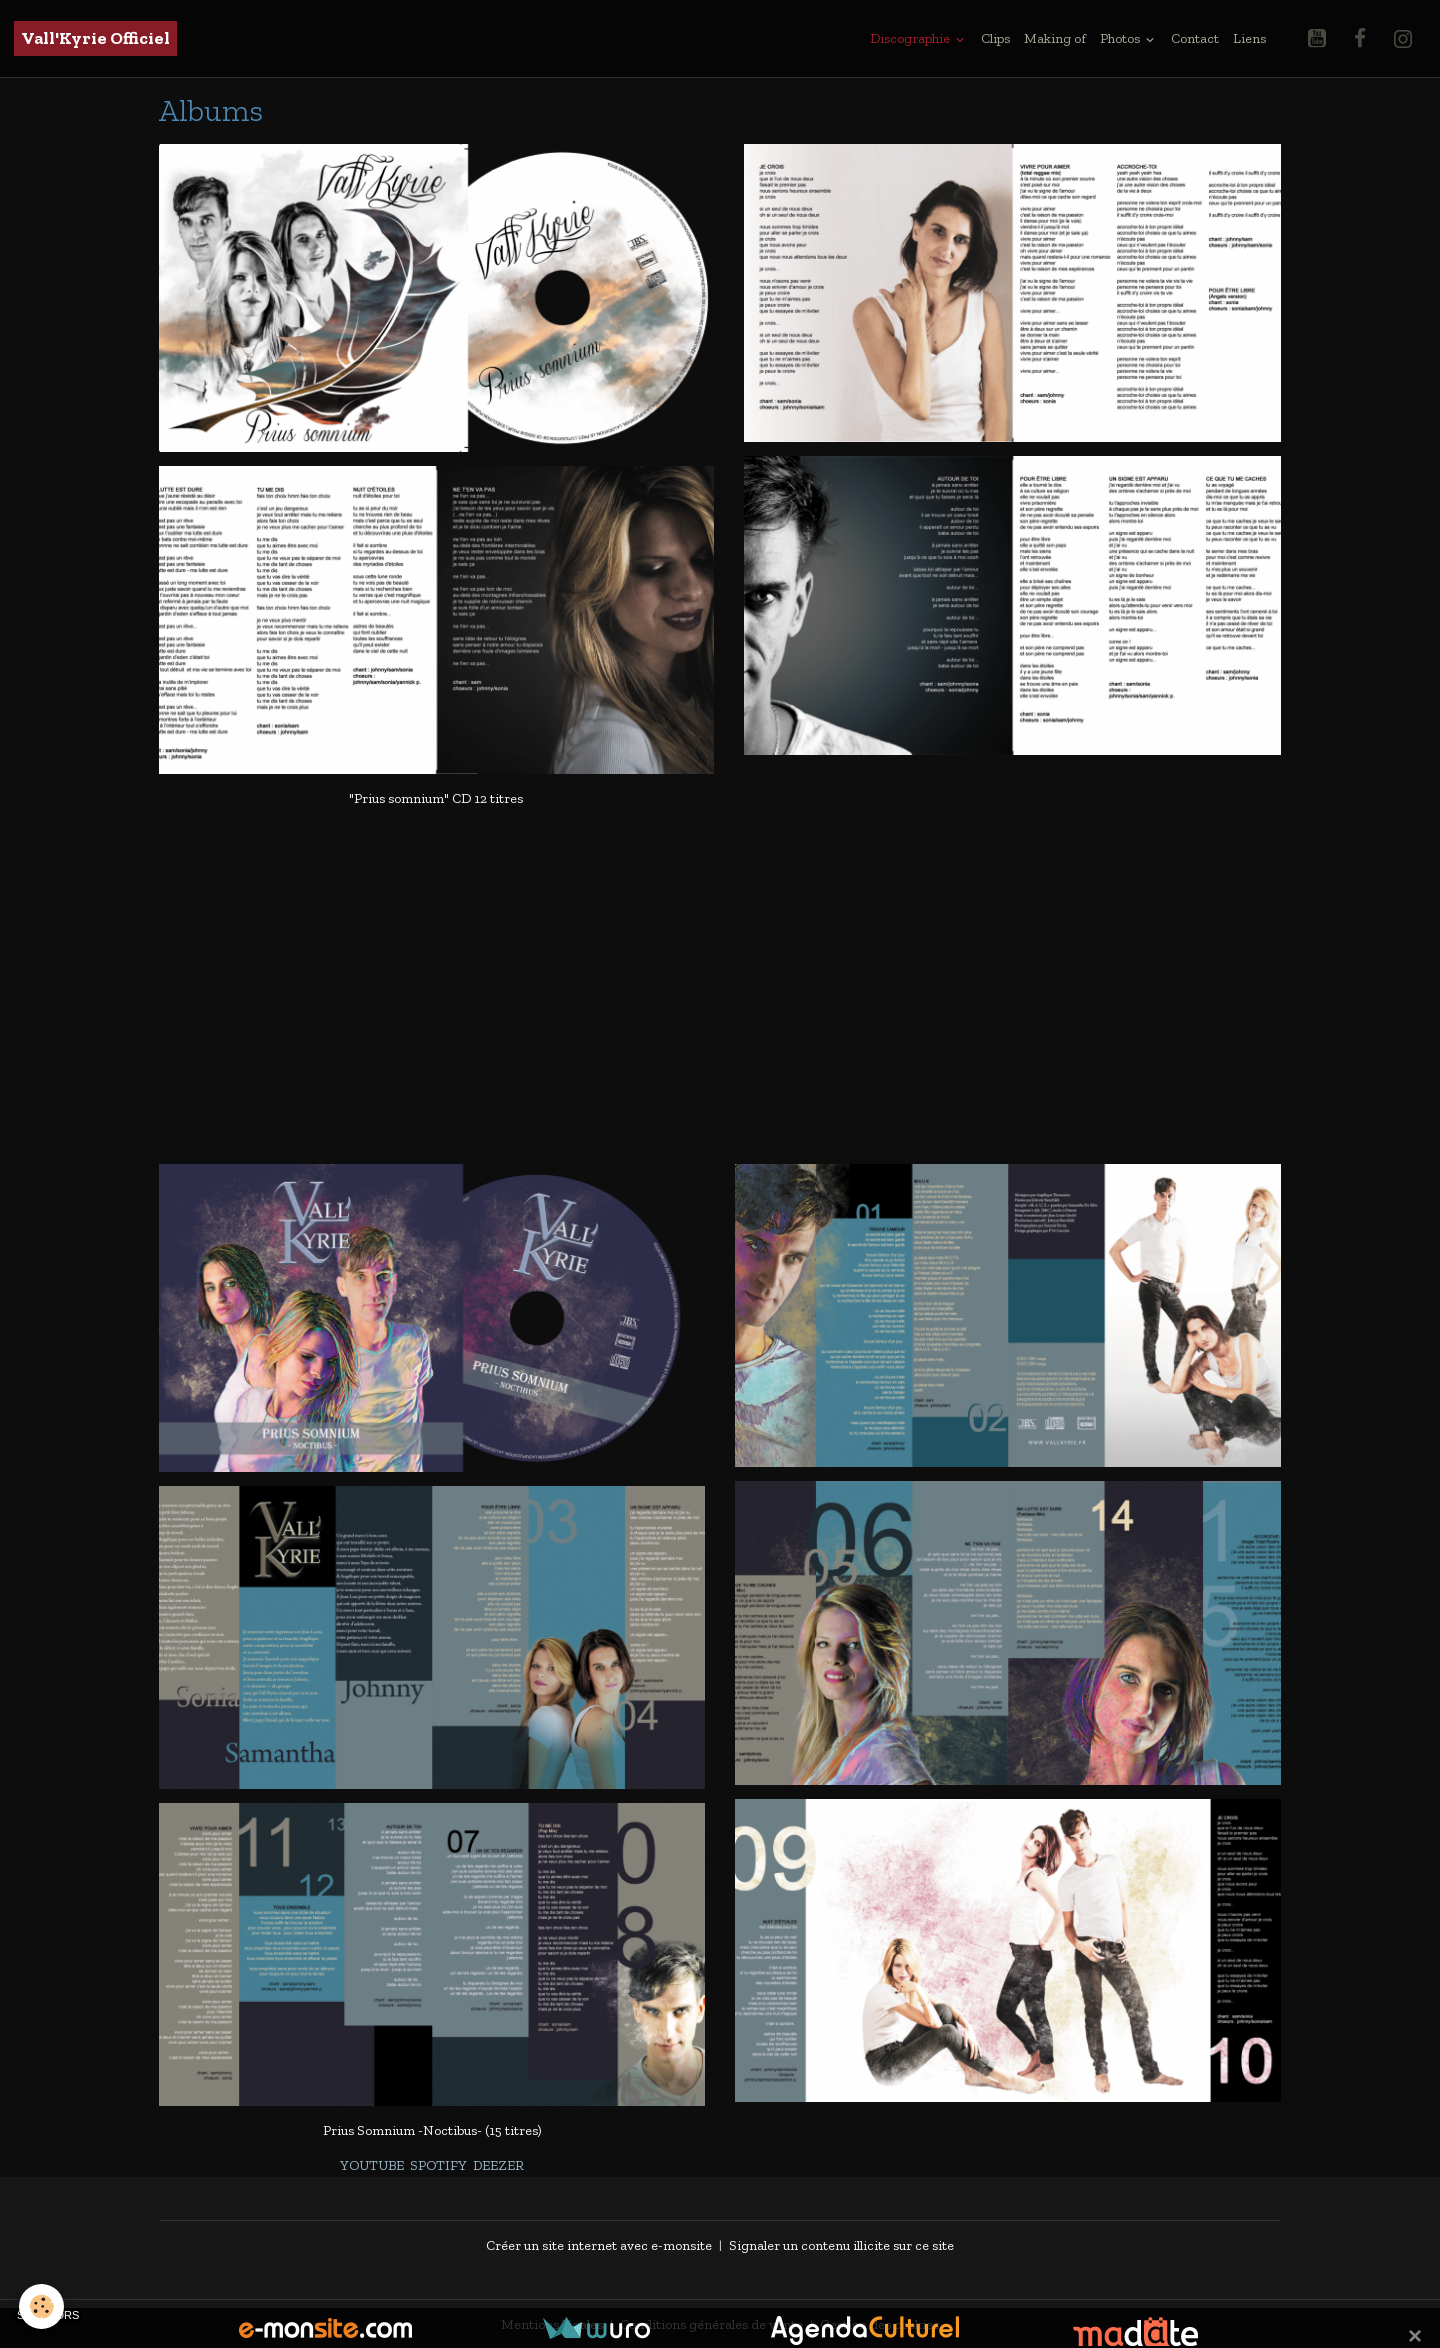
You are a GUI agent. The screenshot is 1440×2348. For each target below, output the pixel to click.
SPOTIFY (438, 2165)
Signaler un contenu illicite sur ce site (841, 2244)
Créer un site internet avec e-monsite (599, 2244)
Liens (1249, 38)
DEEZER (499, 2165)
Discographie (911, 38)
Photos (1121, 38)
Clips (995, 38)
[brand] (95, 38)
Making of (1055, 38)
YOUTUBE (372, 2165)
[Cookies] (42, 2306)
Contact (1195, 38)
